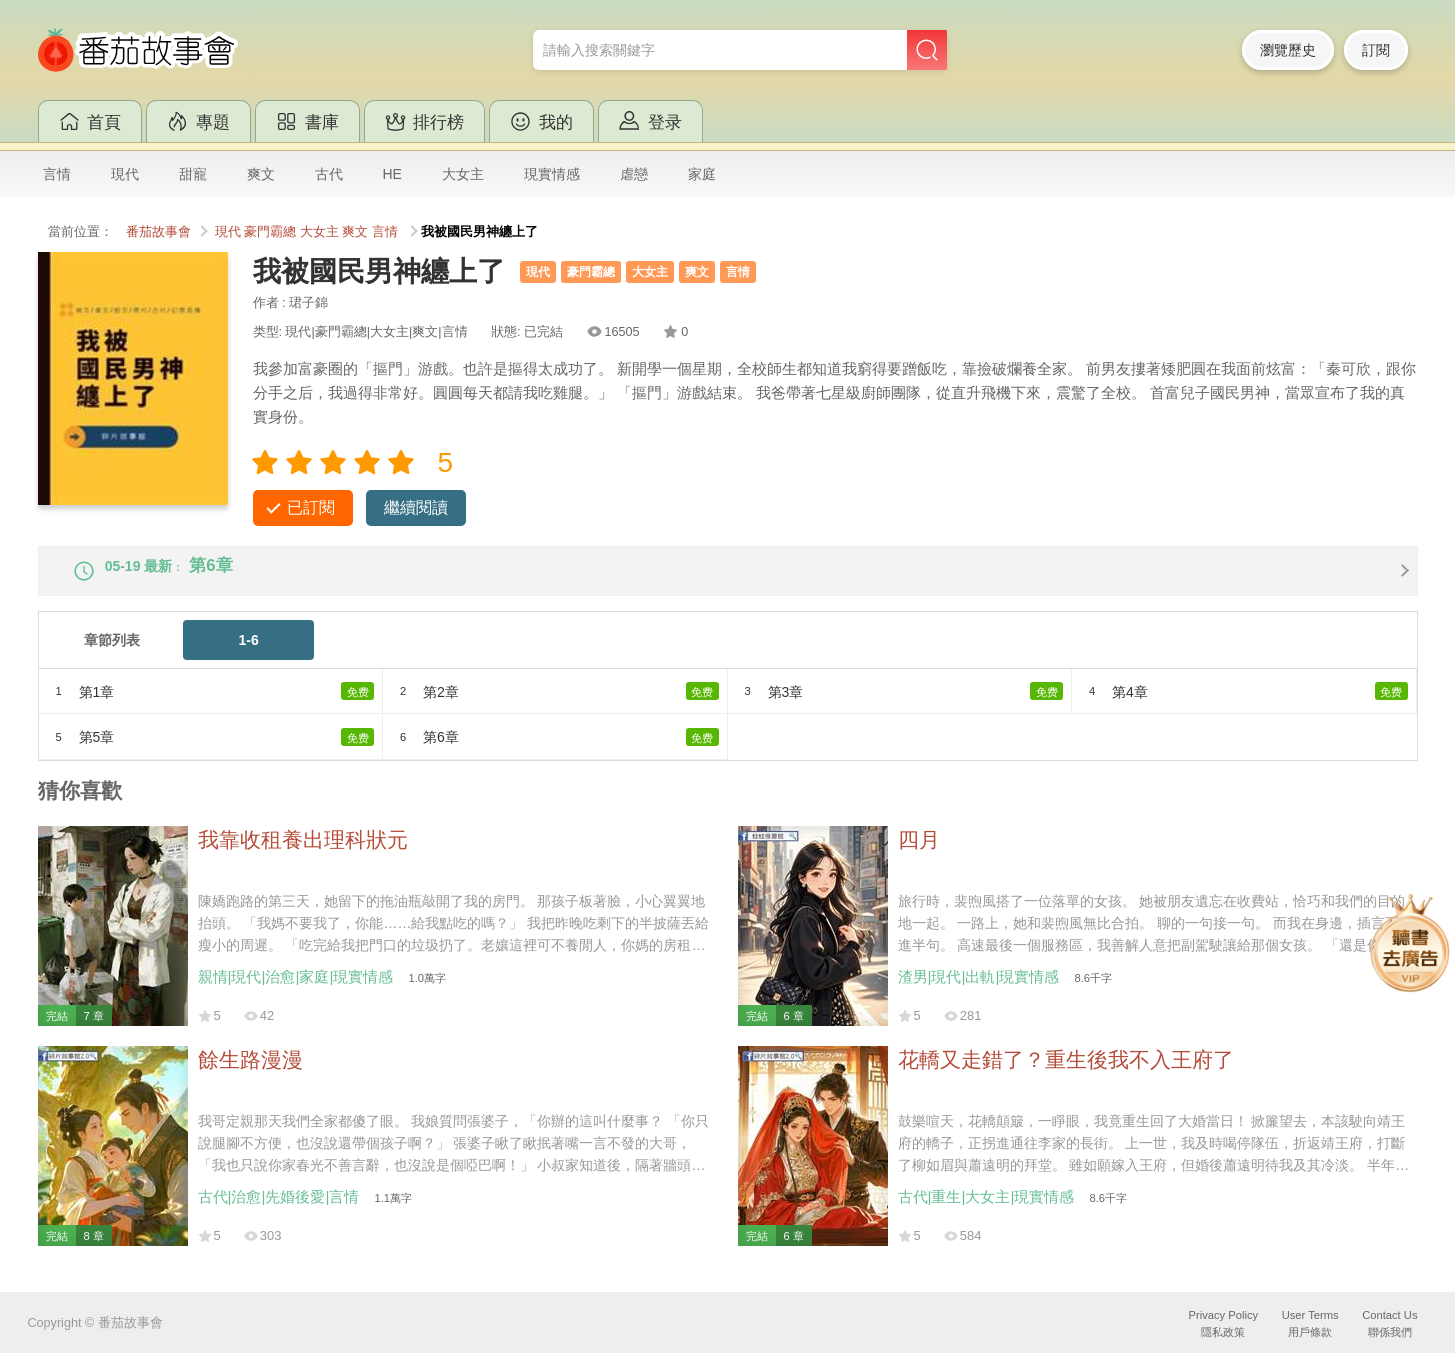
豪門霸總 (270, 232)
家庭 (702, 174)
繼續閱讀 (416, 507)
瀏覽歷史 (1288, 50)
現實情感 (552, 174)
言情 (57, 174)
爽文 (261, 174)
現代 (125, 174)
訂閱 (1376, 50)
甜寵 (193, 174)
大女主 (463, 174)
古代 (329, 174)
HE (392, 174)
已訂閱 (311, 507)
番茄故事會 (158, 232)
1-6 (249, 656)
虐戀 (634, 174)
